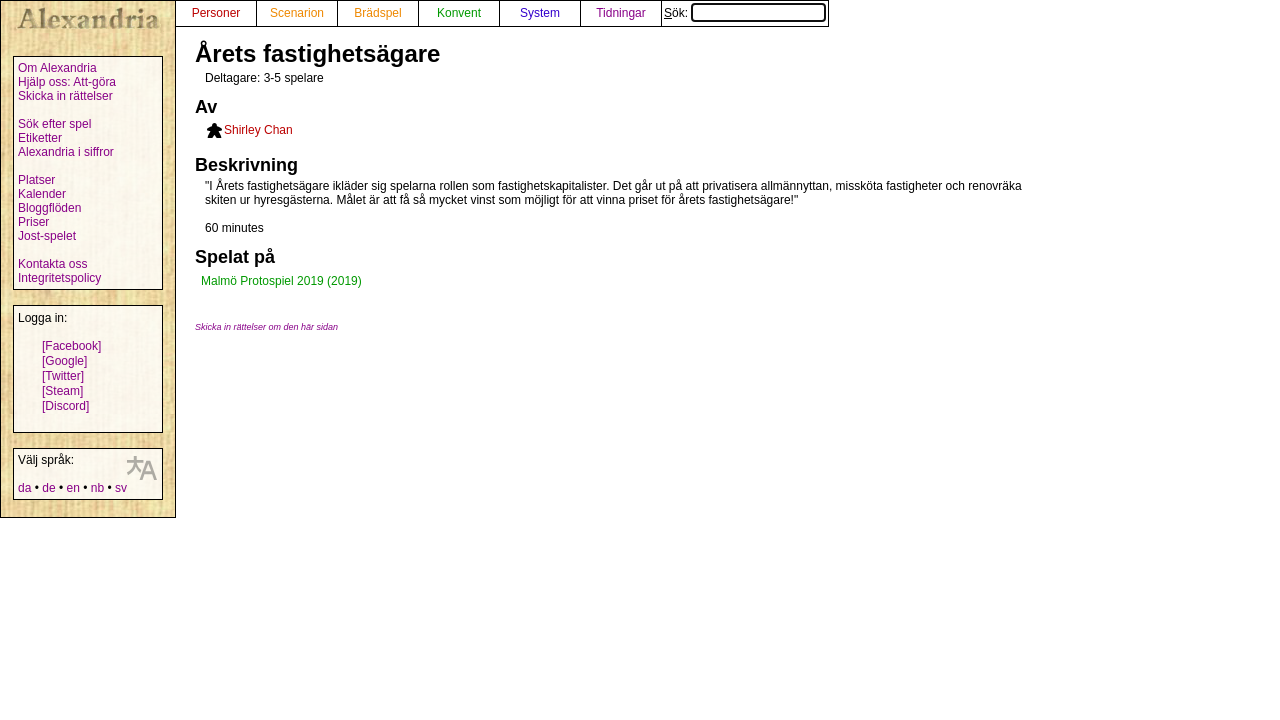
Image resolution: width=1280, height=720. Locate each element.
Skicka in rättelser (65, 96)
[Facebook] (71, 346)
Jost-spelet (47, 236)
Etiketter (40, 138)
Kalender (42, 194)
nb (97, 488)
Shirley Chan (258, 130)
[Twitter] (63, 376)
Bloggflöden (49, 208)
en (72, 488)
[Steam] (62, 391)
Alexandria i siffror (66, 152)
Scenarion (297, 13)
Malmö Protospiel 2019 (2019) (281, 281)
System (540, 13)
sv (121, 488)
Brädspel (377, 13)
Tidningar (621, 13)
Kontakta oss (52, 264)
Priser (33, 222)
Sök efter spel (54, 124)
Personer (216, 13)
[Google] (64, 361)
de (48, 488)
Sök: (745, 13)
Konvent (459, 13)
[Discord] (65, 406)
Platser (36, 180)
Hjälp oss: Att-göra (67, 82)
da (24, 488)
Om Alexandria (57, 68)
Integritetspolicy (59, 278)
